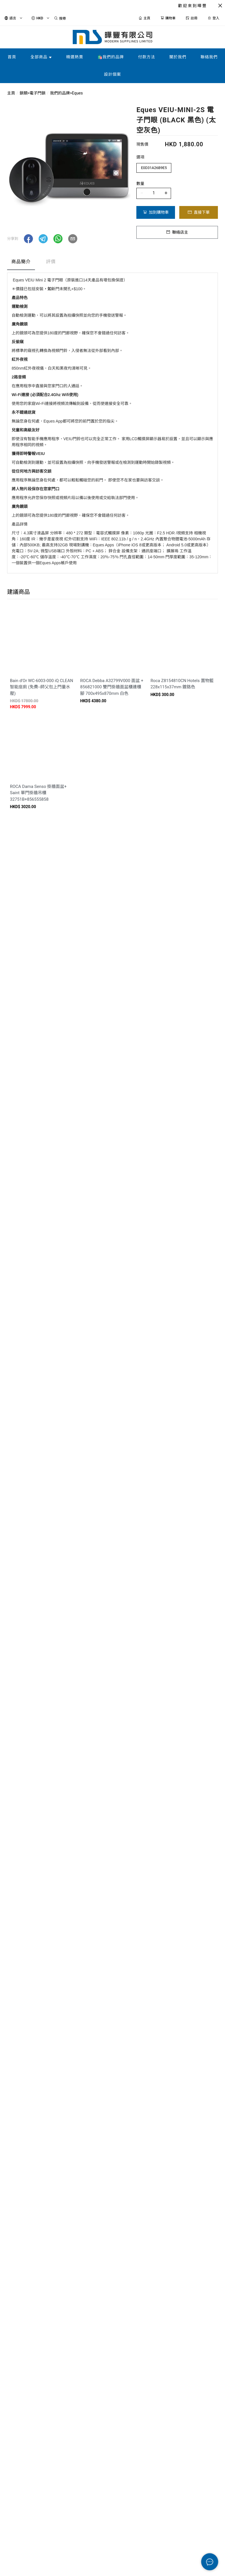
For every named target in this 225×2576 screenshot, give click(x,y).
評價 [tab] (51, 261)
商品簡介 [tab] (21, 261)
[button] (28, 238)
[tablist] (112, 263)
